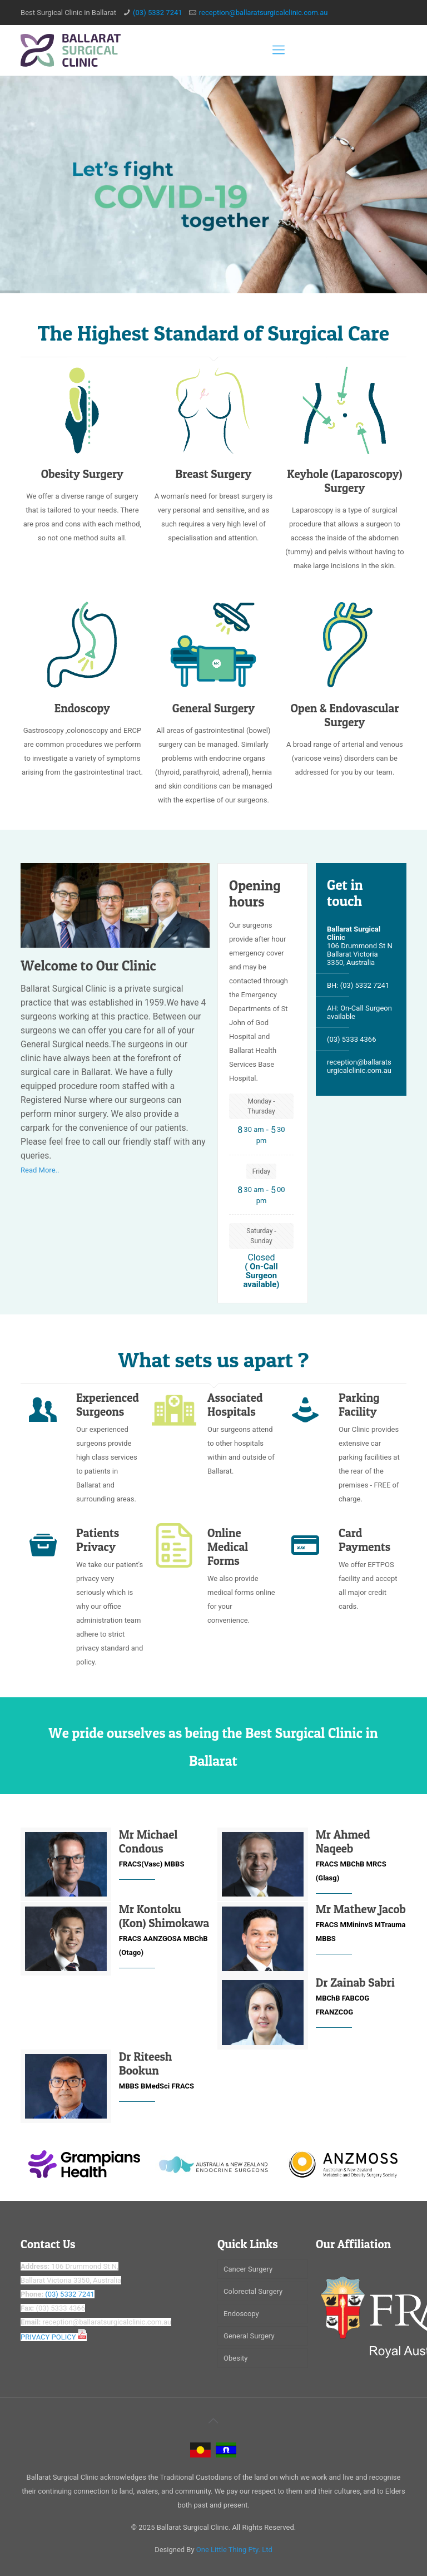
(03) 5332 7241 (157, 12)
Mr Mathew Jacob (361, 1909)
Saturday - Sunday (261, 1236)
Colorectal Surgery (253, 2291)
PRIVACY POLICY (54, 2337)
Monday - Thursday (261, 1106)
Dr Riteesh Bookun (145, 2063)
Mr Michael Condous (148, 1841)
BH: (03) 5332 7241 (358, 985)
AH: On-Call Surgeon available (359, 1011)
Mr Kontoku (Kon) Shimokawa (164, 1916)
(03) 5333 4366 (351, 1037)
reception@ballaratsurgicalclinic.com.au (263, 12)
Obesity (235, 2358)
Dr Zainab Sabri (355, 1982)
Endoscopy (241, 2313)
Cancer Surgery (248, 2269)
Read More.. (40, 1170)
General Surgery (249, 2336)
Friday (261, 1171)
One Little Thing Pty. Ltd (234, 2549)
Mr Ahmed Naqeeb (343, 1841)
